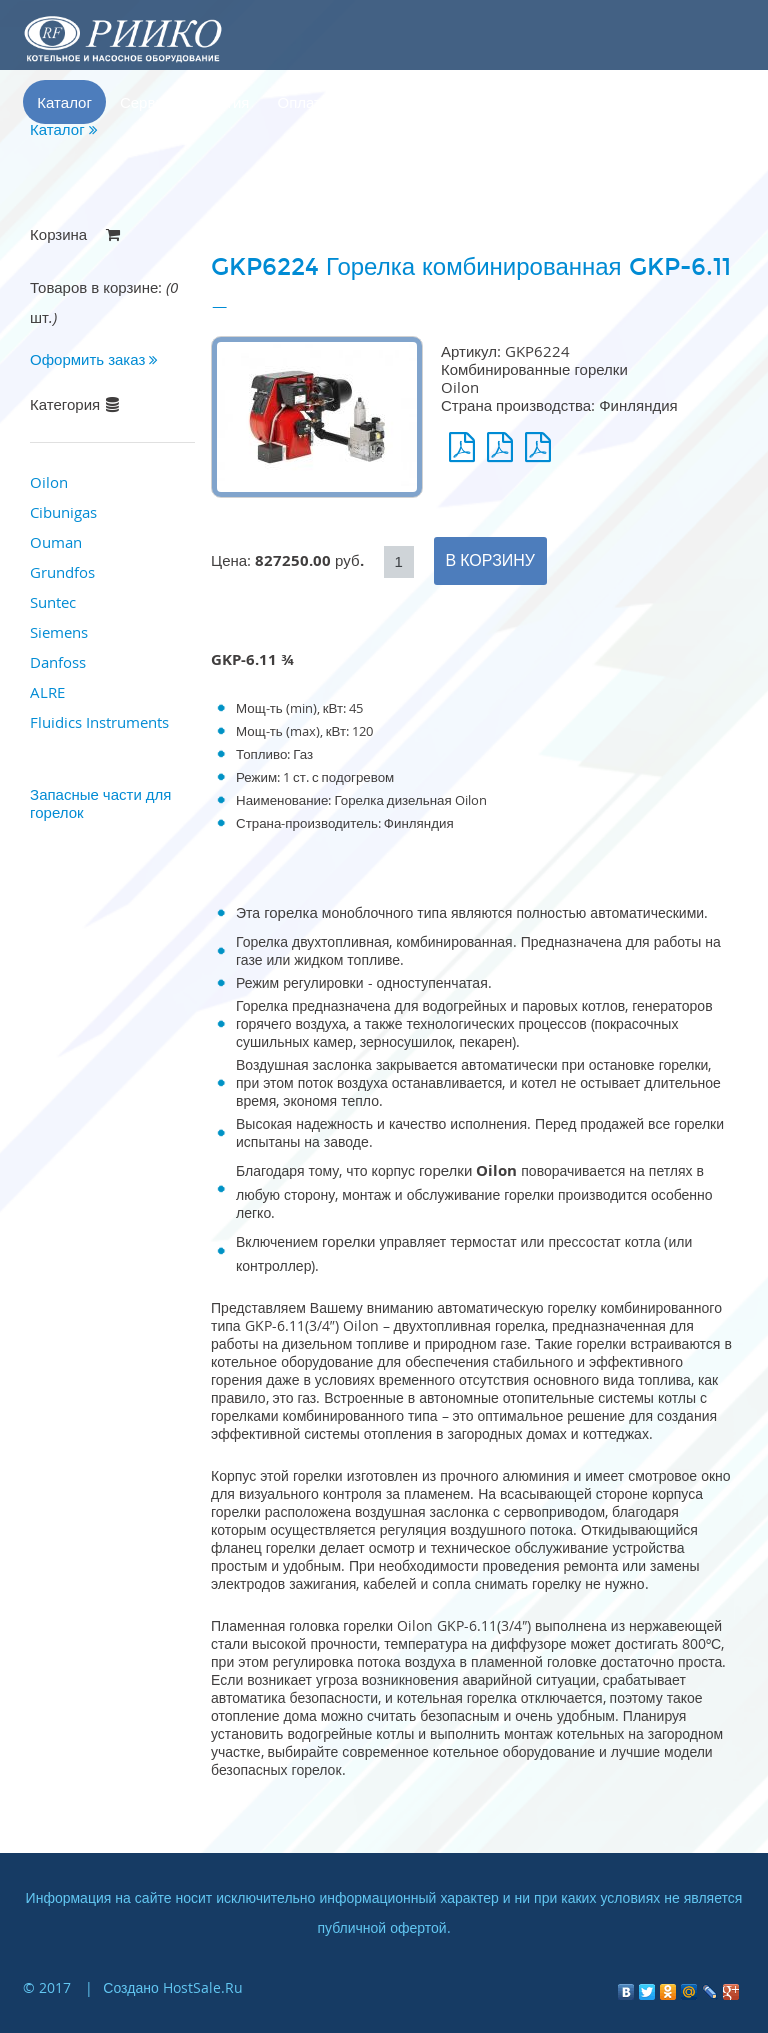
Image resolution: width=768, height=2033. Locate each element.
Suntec (53, 602)
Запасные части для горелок (100, 803)
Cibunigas (63, 512)
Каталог (64, 102)
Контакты (468, 102)
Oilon (49, 482)
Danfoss (58, 662)
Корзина (557, 102)
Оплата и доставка (342, 102)
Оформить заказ (94, 359)
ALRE (47, 692)
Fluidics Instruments (99, 722)
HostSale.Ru (203, 1987)
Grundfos (62, 572)
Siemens (59, 632)
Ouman (56, 542)
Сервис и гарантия (185, 102)
